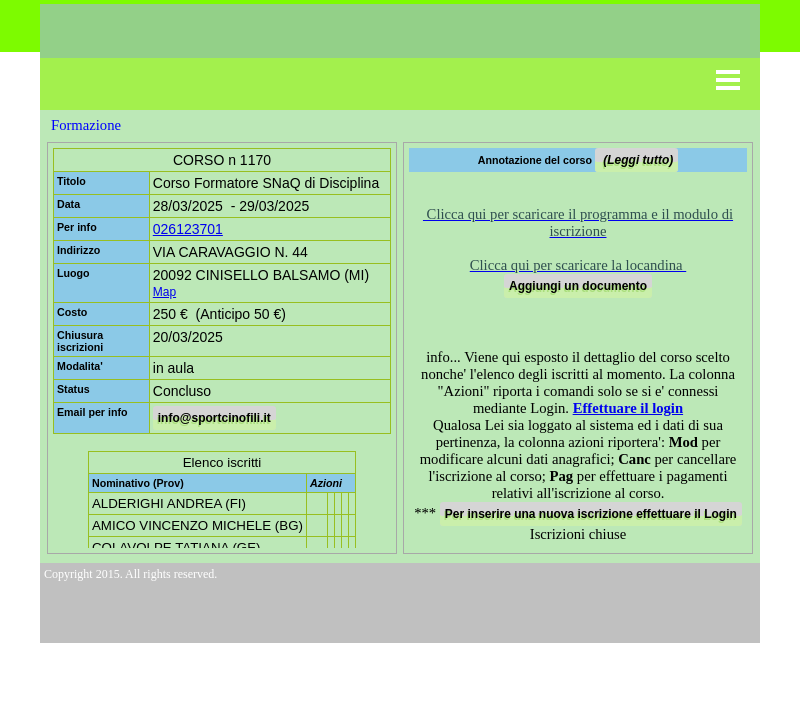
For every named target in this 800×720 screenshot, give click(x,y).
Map (164, 292)
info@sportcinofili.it (214, 418)
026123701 (188, 229)
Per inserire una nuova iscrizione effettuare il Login (591, 514)
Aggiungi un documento (578, 286)
